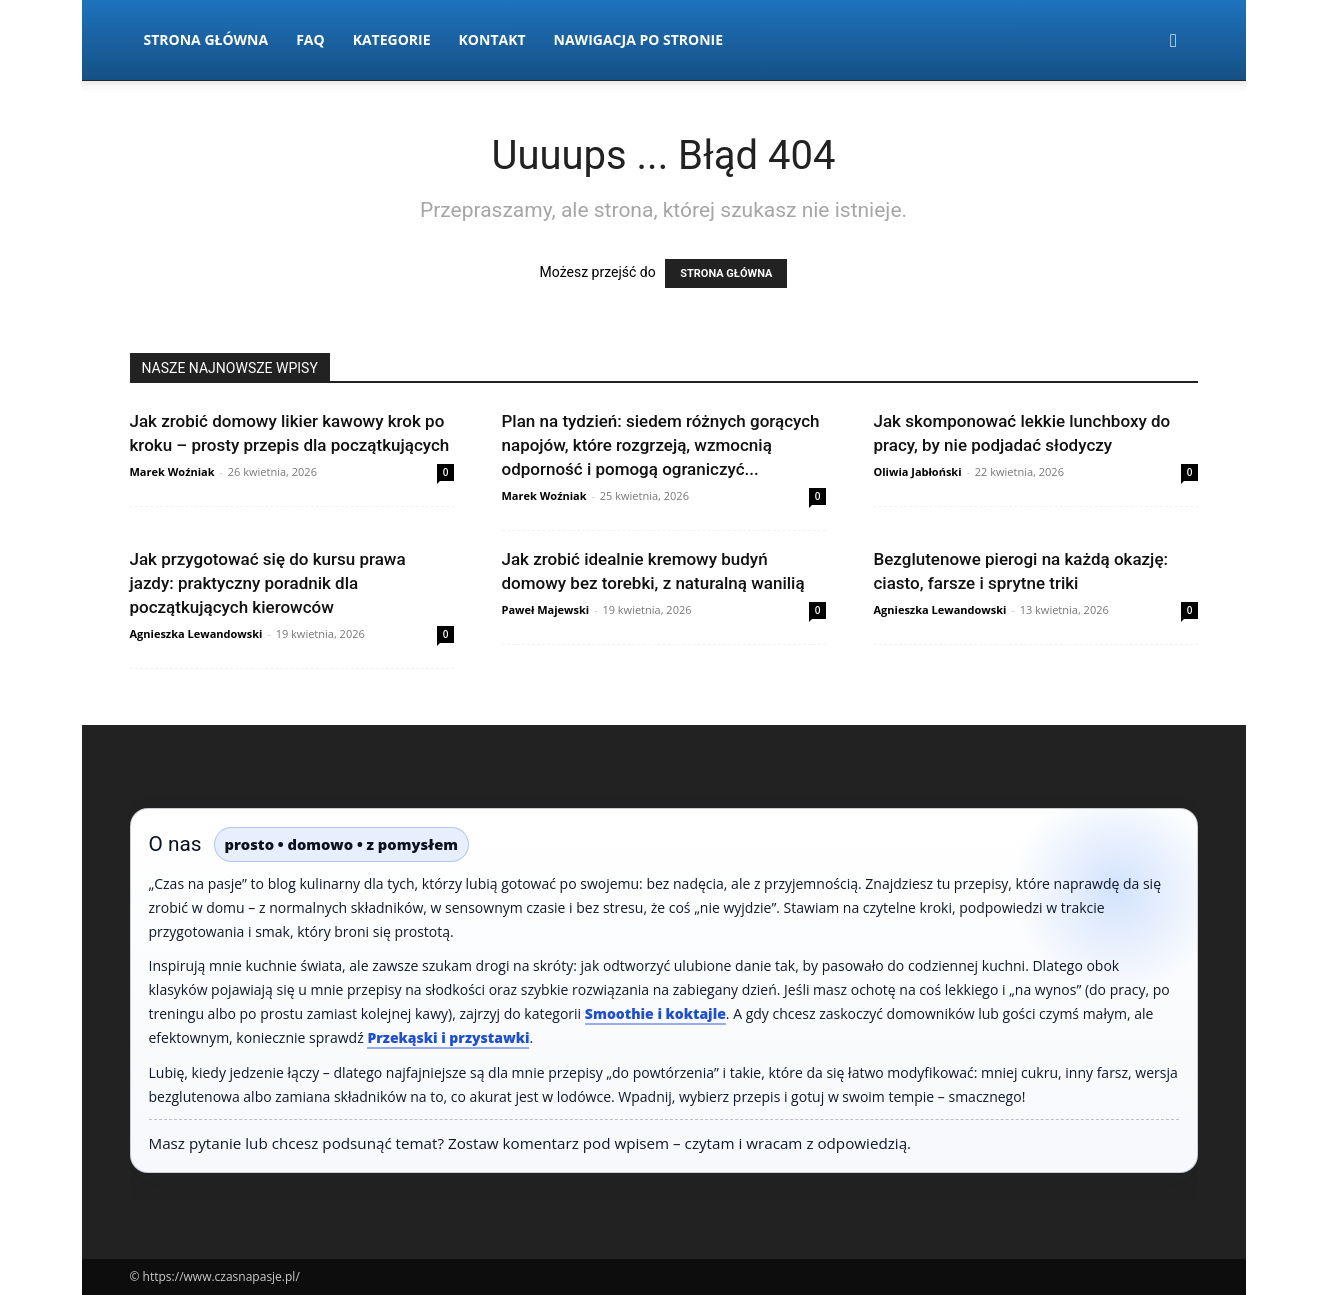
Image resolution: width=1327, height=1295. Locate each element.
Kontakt (492, 39)
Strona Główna (206, 39)
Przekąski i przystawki (448, 1037)
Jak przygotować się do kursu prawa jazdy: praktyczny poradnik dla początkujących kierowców (268, 583)
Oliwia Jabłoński (918, 471)
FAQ (310, 39)
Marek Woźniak (172, 471)
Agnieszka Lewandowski (196, 633)
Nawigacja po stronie (639, 39)
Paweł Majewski (546, 609)
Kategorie (392, 39)
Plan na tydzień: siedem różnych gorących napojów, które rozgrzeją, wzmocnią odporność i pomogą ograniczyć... (661, 445)
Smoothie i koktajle (655, 1013)
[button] (1174, 41)
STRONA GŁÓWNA (726, 273)
